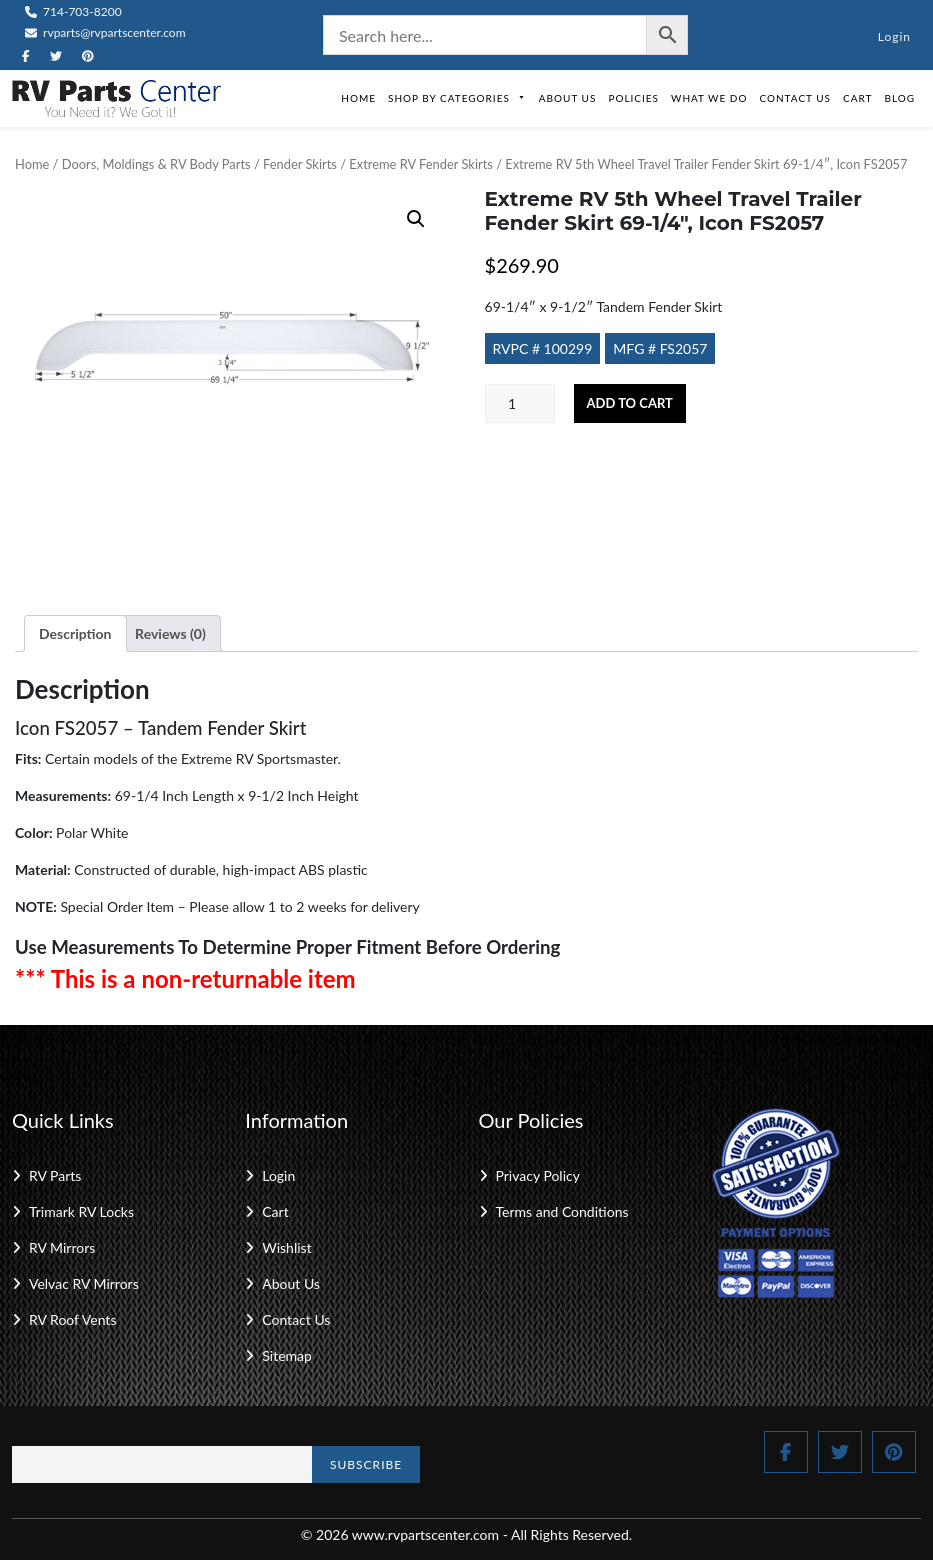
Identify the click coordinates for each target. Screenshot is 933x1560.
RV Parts (55, 1175)
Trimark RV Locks (81, 1211)
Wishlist (286, 1247)
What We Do (709, 98)
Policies (633, 98)
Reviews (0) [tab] (170, 633)
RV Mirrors (62, 1247)
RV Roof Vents (72, 1319)
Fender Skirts (300, 164)
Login (894, 36)
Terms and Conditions (562, 1211)
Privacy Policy (538, 1175)
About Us (568, 98)
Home (358, 98)
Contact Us (795, 98)
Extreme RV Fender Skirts (421, 164)
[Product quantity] (520, 403)
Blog (899, 98)
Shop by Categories (457, 98)
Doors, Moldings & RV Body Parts (156, 164)
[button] (416, 219)
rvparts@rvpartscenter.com (105, 32)
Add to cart (630, 403)
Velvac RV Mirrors (84, 1283)
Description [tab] (75, 633)
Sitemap (287, 1355)
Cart (857, 98)
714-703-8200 (73, 11)
